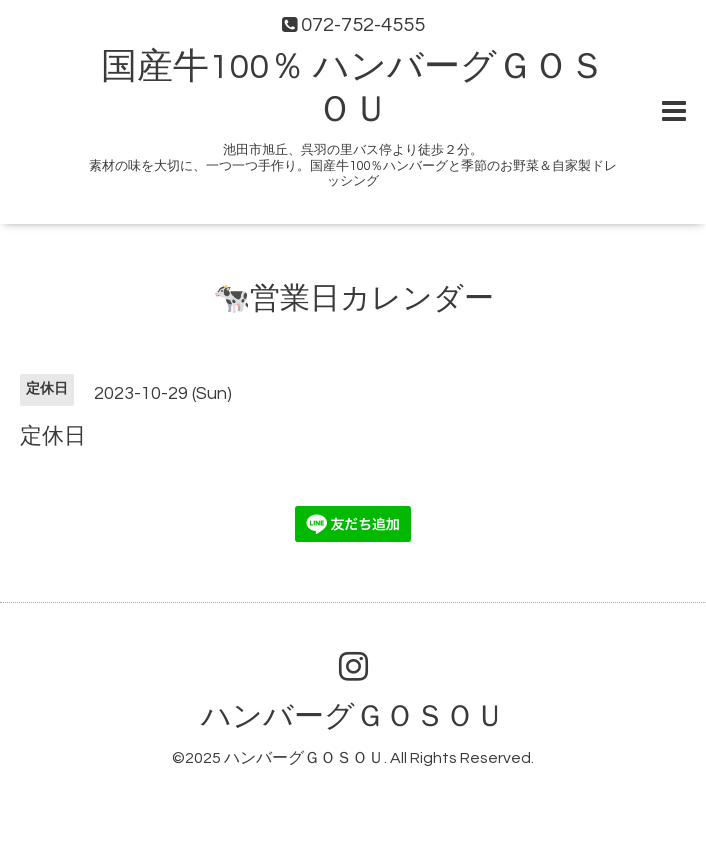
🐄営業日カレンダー (353, 298)
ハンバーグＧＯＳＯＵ (353, 716)
